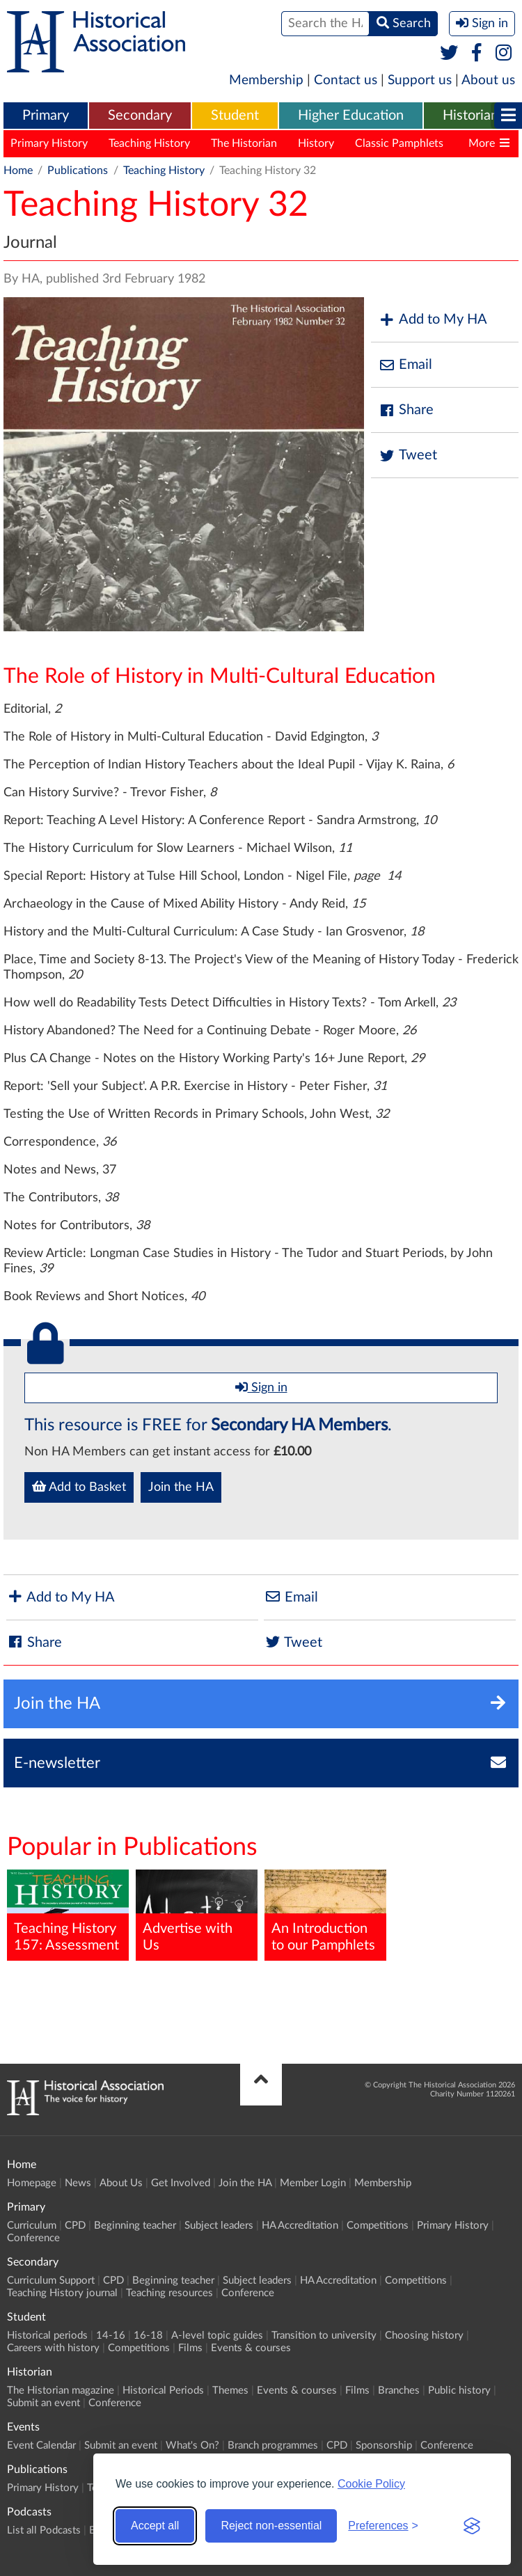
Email (405, 365)
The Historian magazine (60, 2390)
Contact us (345, 80)
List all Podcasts (44, 2530)
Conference (33, 2238)
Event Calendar (41, 2445)
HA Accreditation (300, 2225)
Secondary (140, 116)
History (316, 143)
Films (190, 2348)
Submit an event (43, 2403)
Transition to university (324, 2335)
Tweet (407, 455)
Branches (399, 2390)
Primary (45, 116)
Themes (230, 2390)
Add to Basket (79, 1487)
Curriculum (31, 2225)
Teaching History (149, 143)
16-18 (148, 2335)
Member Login (313, 2183)
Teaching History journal (62, 2293)
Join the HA (181, 1487)
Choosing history (424, 2335)
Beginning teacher (135, 2225)
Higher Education (351, 116)
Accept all (155, 2525)
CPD (75, 2225)
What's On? (192, 2445)
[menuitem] (45, 116)
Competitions (378, 2225)
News (78, 2183)
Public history (459, 2390)
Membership (266, 80)
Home (18, 170)
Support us (420, 80)
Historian (470, 116)
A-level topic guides (217, 2335)
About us (488, 80)
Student (235, 116)
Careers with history (53, 2348)
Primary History (49, 143)
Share (406, 410)
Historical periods (47, 2335)
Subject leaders (218, 2225)
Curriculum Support (51, 2280)
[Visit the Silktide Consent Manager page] (472, 2526)
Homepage (31, 2183)
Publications (77, 170)
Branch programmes (273, 2445)
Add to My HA (432, 320)
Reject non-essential (271, 2525)
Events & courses (251, 2348)
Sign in (261, 1387)
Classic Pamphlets (399, 143)
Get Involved (180, 2183)
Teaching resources (169, 2293)
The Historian (244, 143)
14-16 (110, 2335)
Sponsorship (384, 2445)
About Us (121, 2183)
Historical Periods (163, 2390)
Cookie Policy (371, 2484)
